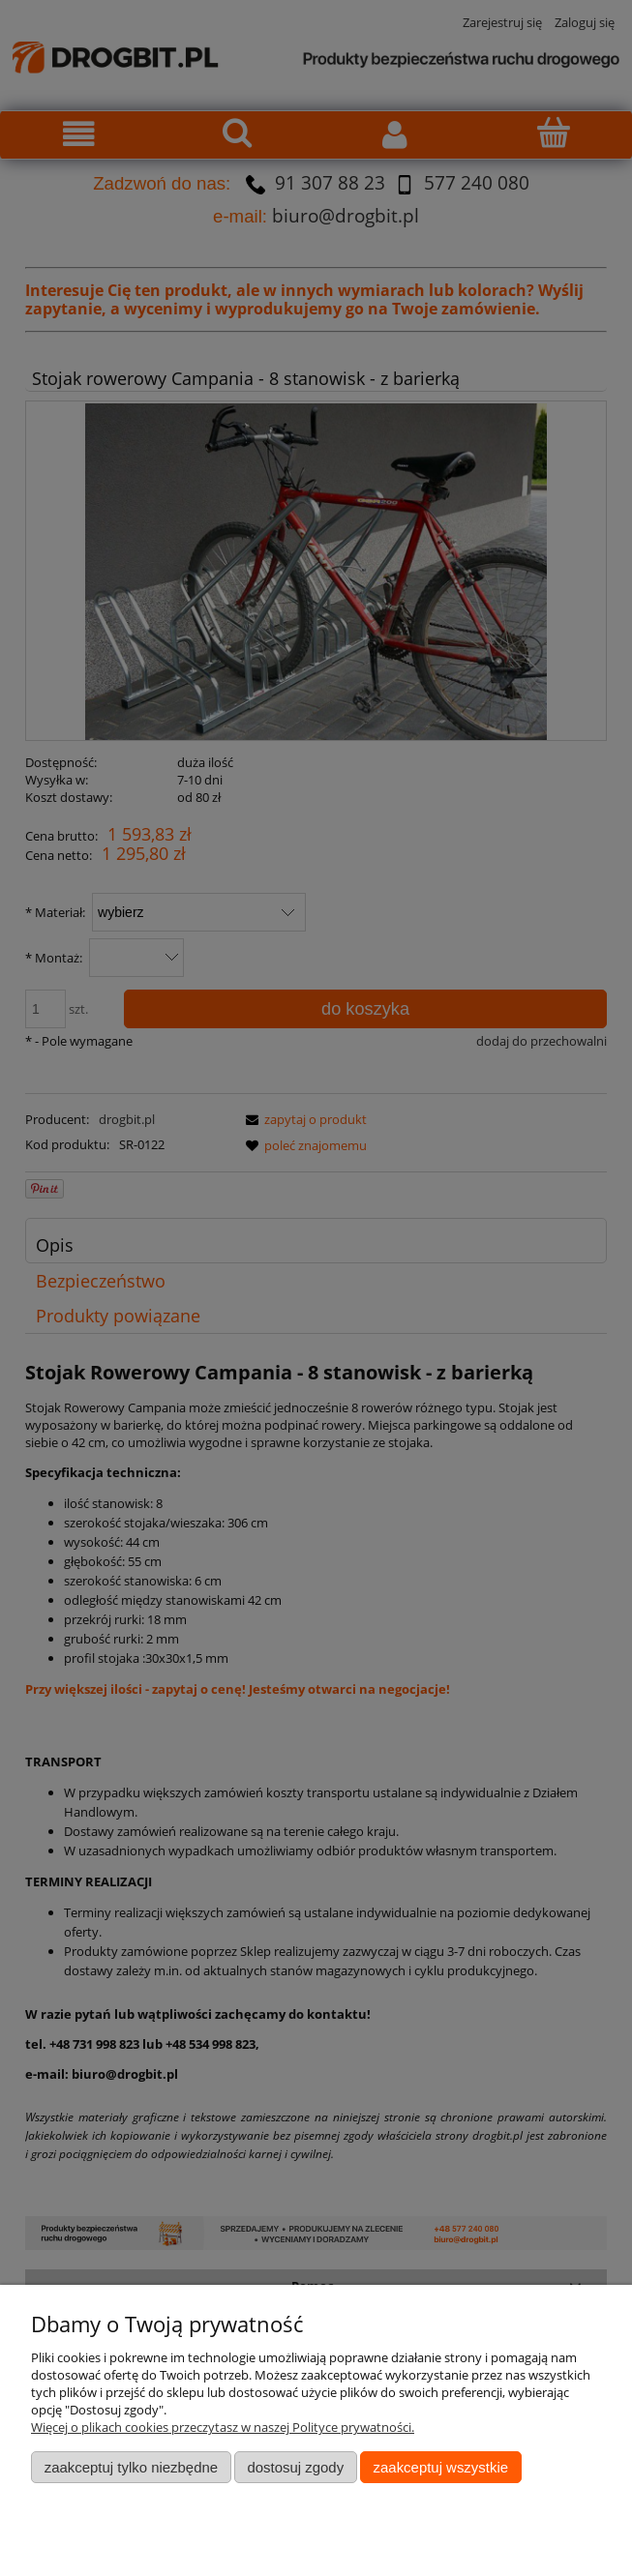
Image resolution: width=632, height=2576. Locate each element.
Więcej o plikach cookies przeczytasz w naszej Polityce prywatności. (222, 2427)
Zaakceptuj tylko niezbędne (131, 2467)
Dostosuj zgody (295, 2467)
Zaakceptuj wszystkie (441, 2467)
